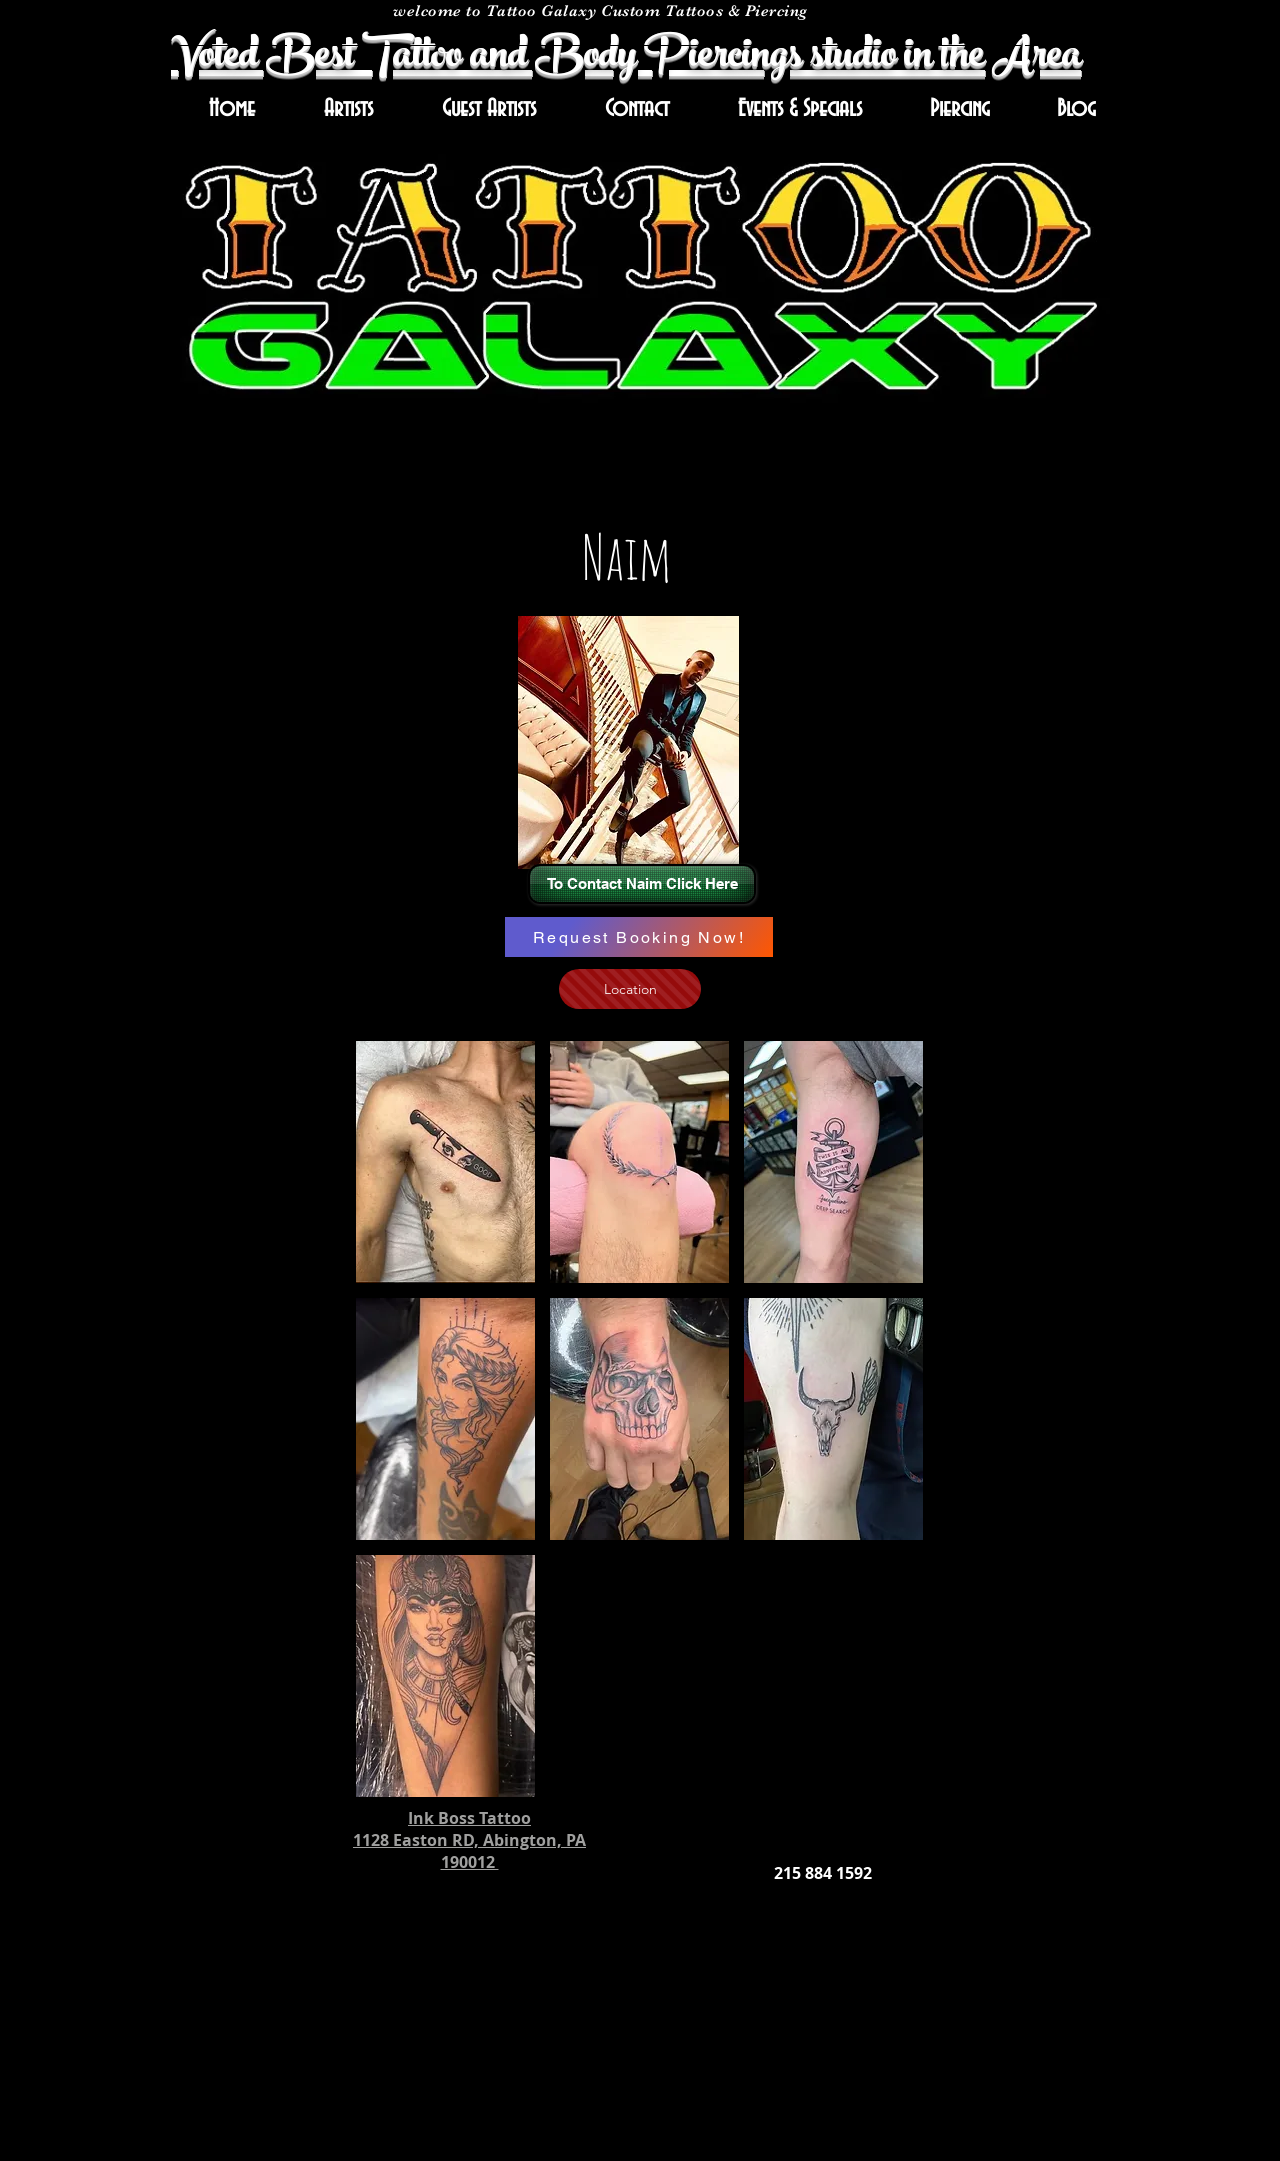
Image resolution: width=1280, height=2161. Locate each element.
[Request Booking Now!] (639, 937)
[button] (445, 1162)
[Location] (630, 989)
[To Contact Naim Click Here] (642, 884)
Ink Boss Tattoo (469, 1818)
